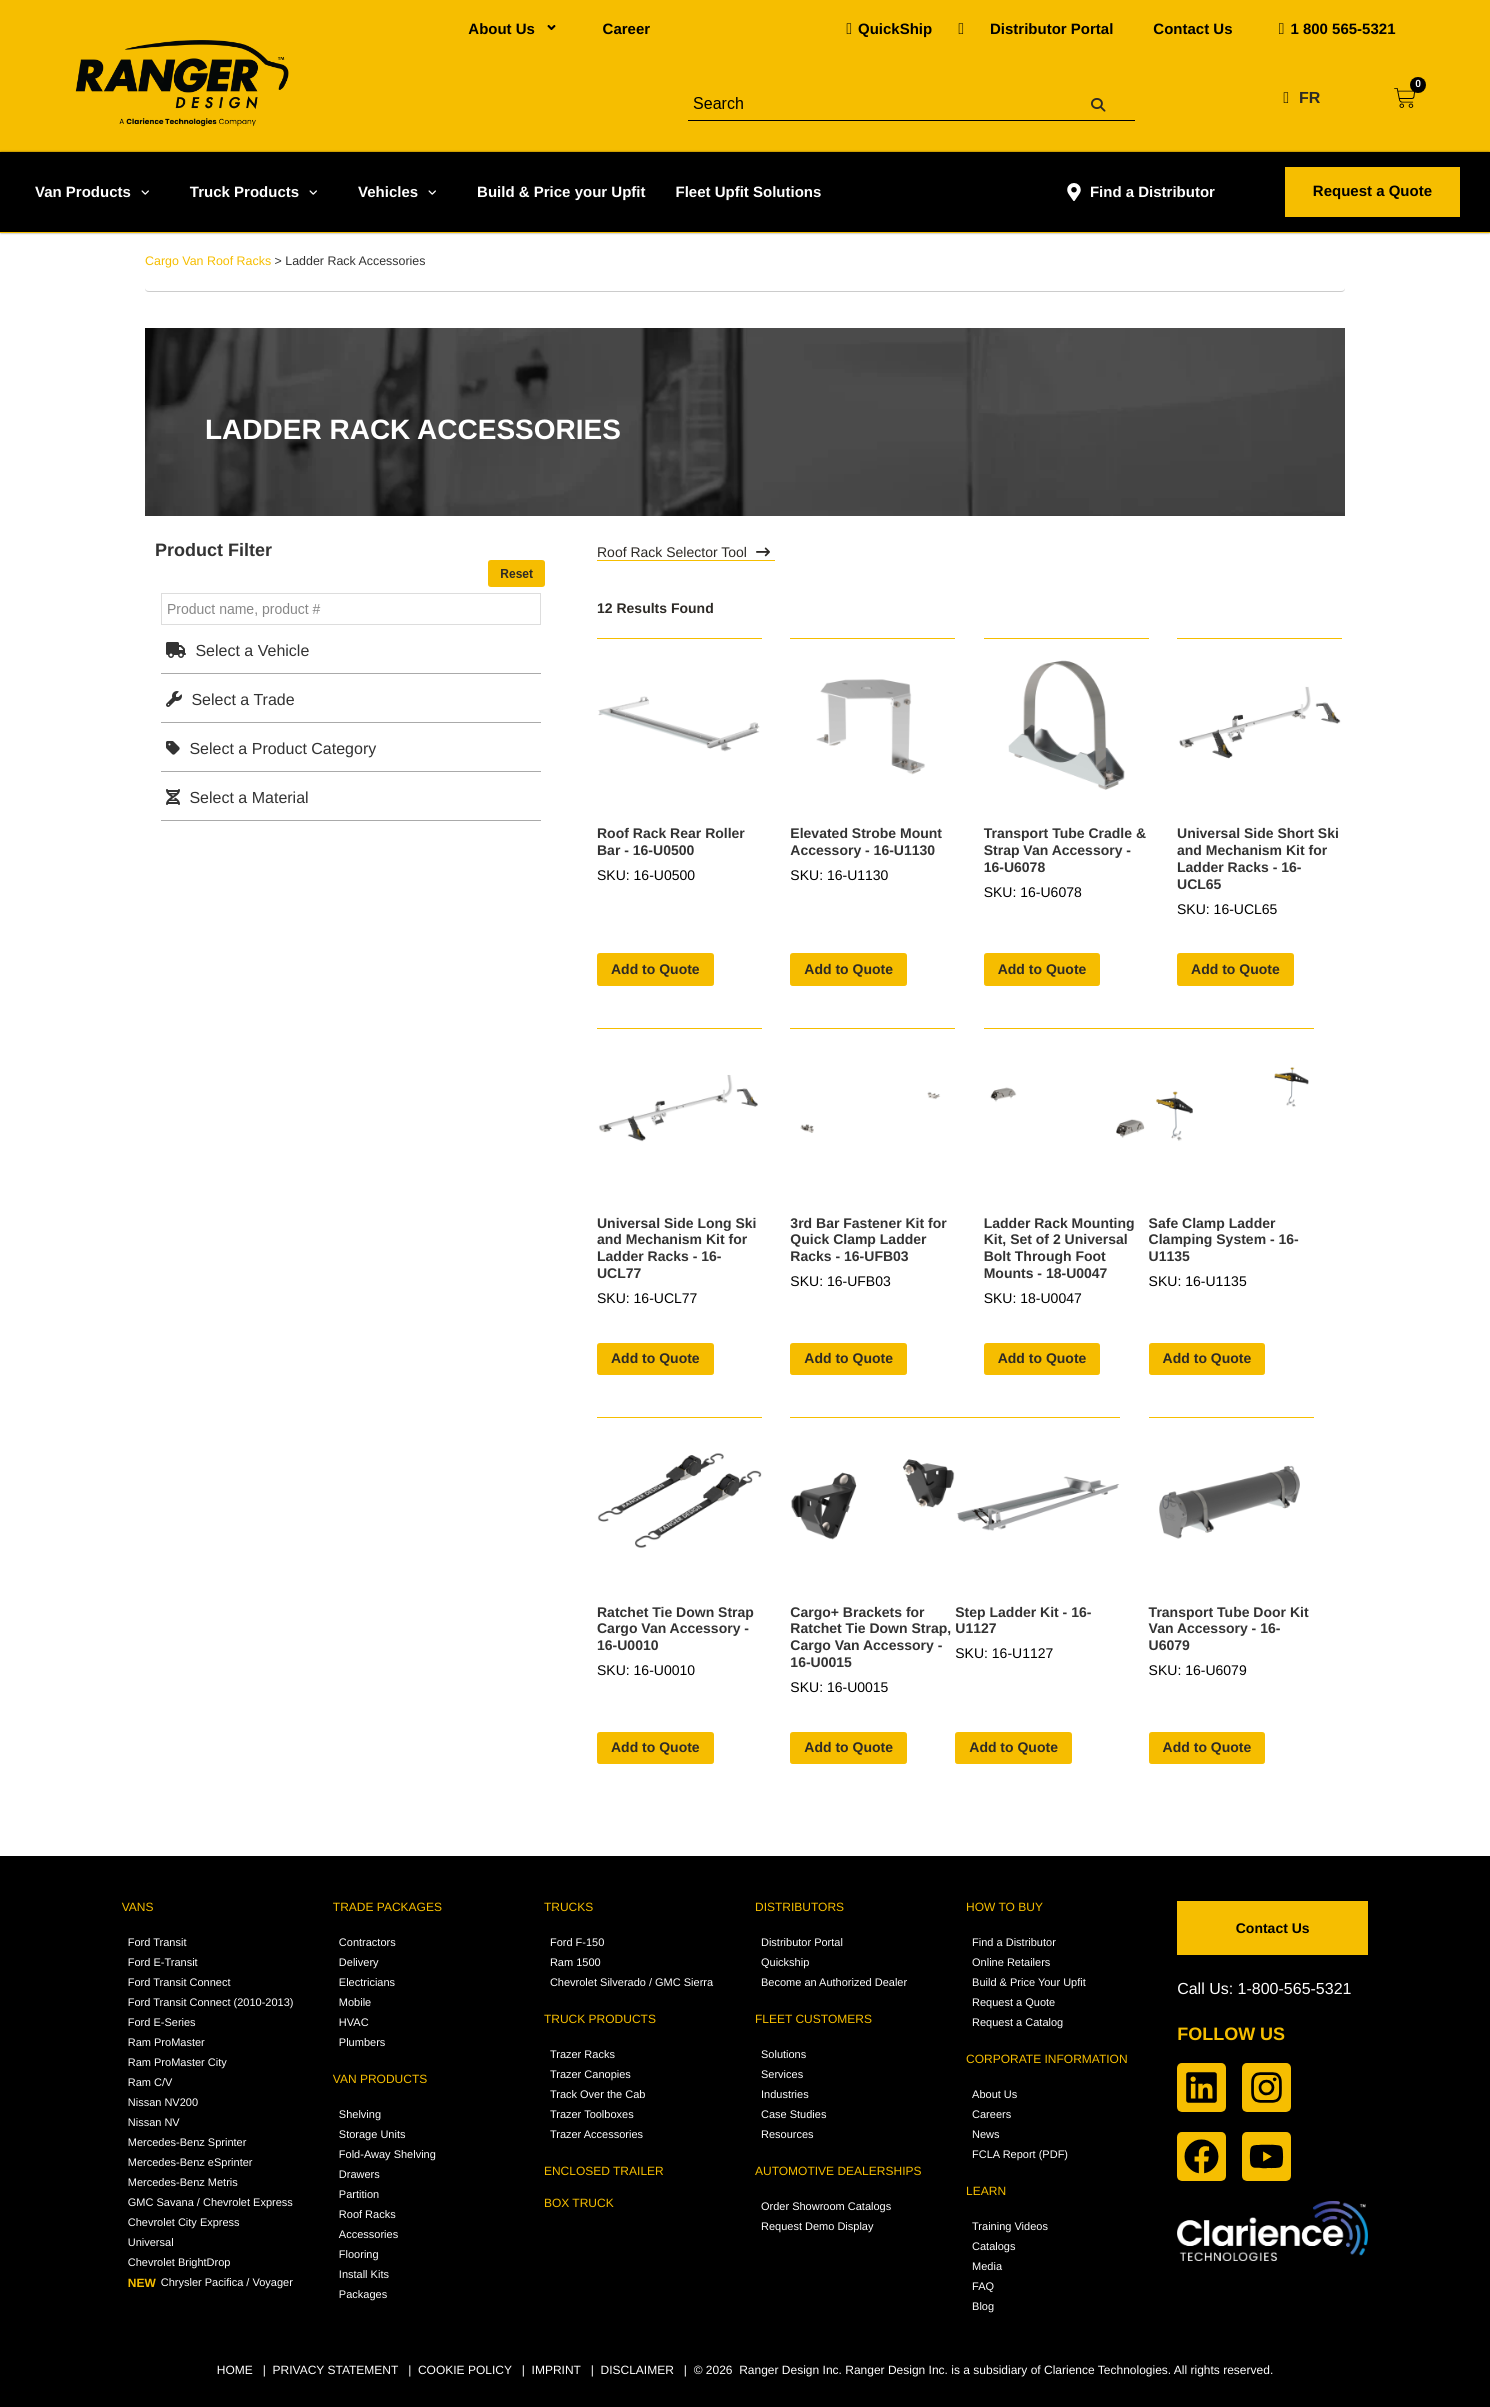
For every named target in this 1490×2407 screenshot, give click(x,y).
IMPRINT (556, 2370)
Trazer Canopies (590, 2075)
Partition (359, 2195)
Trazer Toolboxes (592, 2115)
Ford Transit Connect (179, 1983)
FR (1309, 98)
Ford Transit (157, 1943)
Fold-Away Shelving (387, 2155)
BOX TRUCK (579, 2203)
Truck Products (256, 192)
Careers (991, 2115)
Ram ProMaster (166, 2043)
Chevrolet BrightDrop (179, 2263)
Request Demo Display (817, 2227)
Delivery (359, 1963)
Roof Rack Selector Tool (686, 552)
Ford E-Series (162, 2023)
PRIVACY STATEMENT (336, 2370)
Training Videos (1010, 2227)
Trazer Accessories (596, 2135)
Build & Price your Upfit (561, 192)
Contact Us (1192, 29)
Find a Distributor (1140, 192)
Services (782, 2075)
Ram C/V (150, 2083)
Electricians (367, 1983)
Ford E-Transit (163, 1963)
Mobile (355, 2003)
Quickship (785, 1963)
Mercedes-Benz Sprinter (187, 2143)
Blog (983, 2307)
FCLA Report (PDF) (1020, 2155)
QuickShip (895, 29)
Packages (363, 2295)
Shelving (360, 2115)
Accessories (368, 2235)
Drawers (359, 2175)
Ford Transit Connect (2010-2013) (211, 2003)
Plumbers (362, 2043)
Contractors (367, 1943)
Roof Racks (367, 2215)
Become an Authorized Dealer (834, 1983)
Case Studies (793, 2115)
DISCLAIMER (636, 2370)
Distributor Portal (1051, 29)
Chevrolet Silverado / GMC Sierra (631, 1983)
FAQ (983, 2287)
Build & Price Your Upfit (1029, 1983)
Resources (787, 2135)
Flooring (359, 2255)
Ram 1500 (575, 1963)
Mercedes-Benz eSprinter (190, 2163)
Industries (785, 2095)
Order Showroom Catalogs (826, 2207)
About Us (515, 29)
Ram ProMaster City (177, 2063)
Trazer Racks (582, 2055)
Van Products (95, 192)
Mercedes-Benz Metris (183, 2183)
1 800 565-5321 (1342, 29)
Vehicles (400, 192)
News (986, 2135)
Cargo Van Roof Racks (208, 261)
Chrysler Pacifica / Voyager (210, 2283)
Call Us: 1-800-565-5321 (1264, 1989)
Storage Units (372, 2135)
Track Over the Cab (598, 2095)
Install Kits (364, 2275)
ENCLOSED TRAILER (604, 2171)
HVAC (354, 2023)
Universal (151, 2243)
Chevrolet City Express (184, 2223)
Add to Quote (655, 969)
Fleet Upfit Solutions (748, 192)
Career (627, 29)
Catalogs (993, 2247)
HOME (235, 2370)
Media (987, 2267)
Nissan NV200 (163, 2103)
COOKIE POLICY (465, 2370)
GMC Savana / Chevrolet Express (210, 2203)
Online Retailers (1011, 1963)
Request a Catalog (1017, 2023)
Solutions (783, 2055)
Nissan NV (154, 2123)
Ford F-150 (577, 1943)
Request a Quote (1013, 2003)
